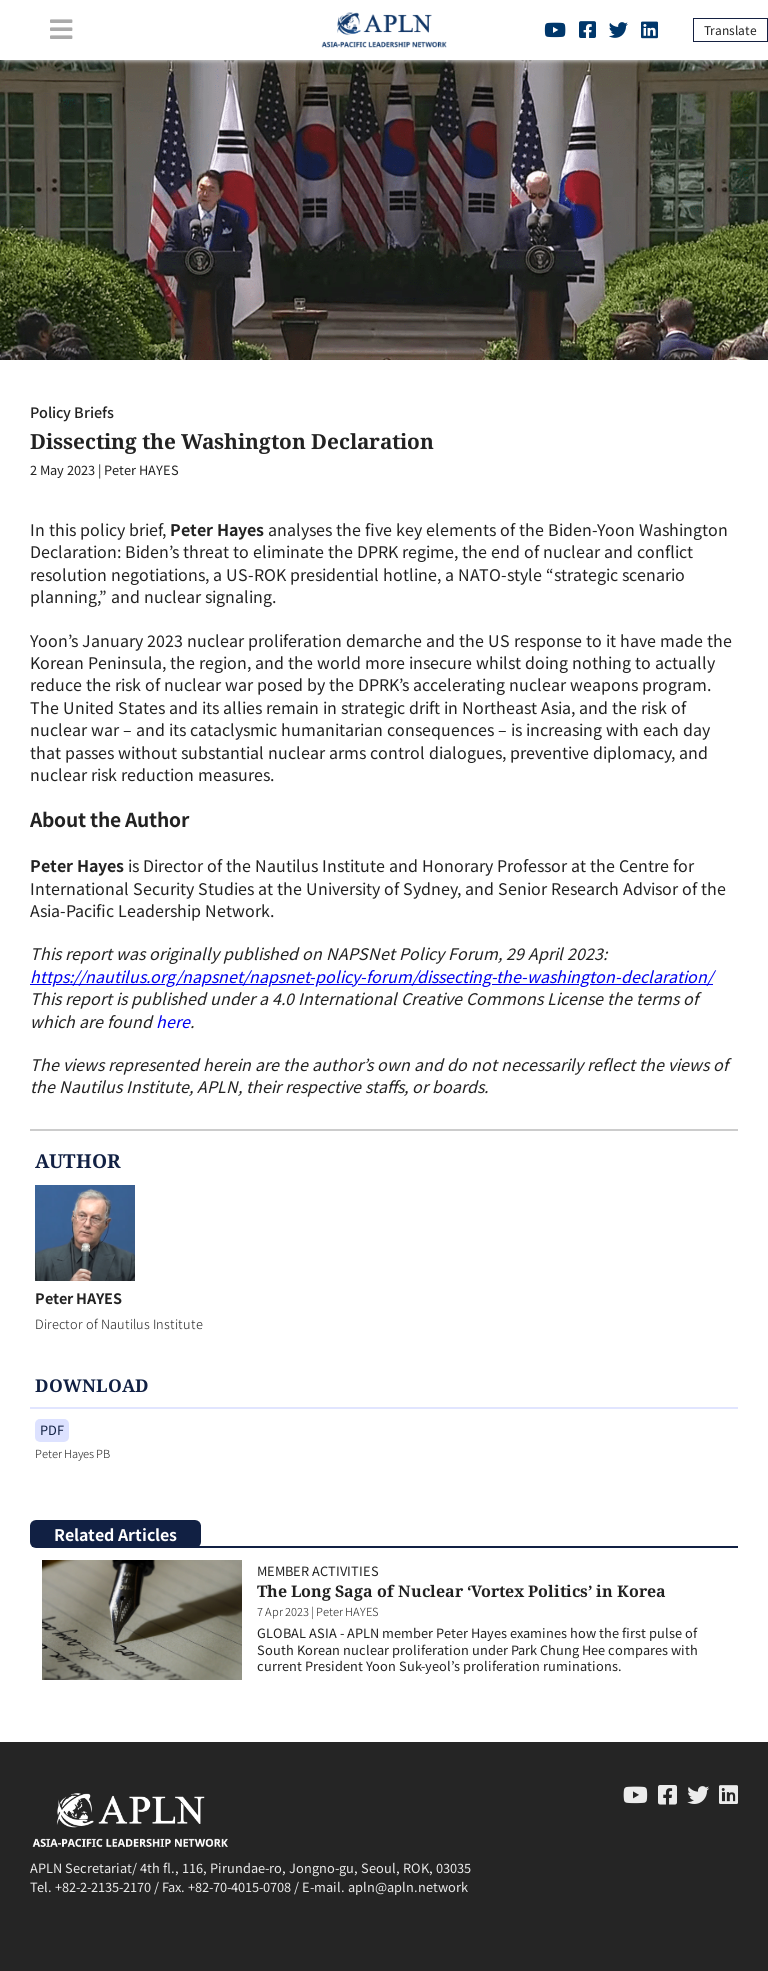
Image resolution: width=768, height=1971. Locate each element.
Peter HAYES (78, 1297)
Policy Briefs (72, 411)
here (173, 1021)
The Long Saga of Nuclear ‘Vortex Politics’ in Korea (461, 1591)
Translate (730, 29)
